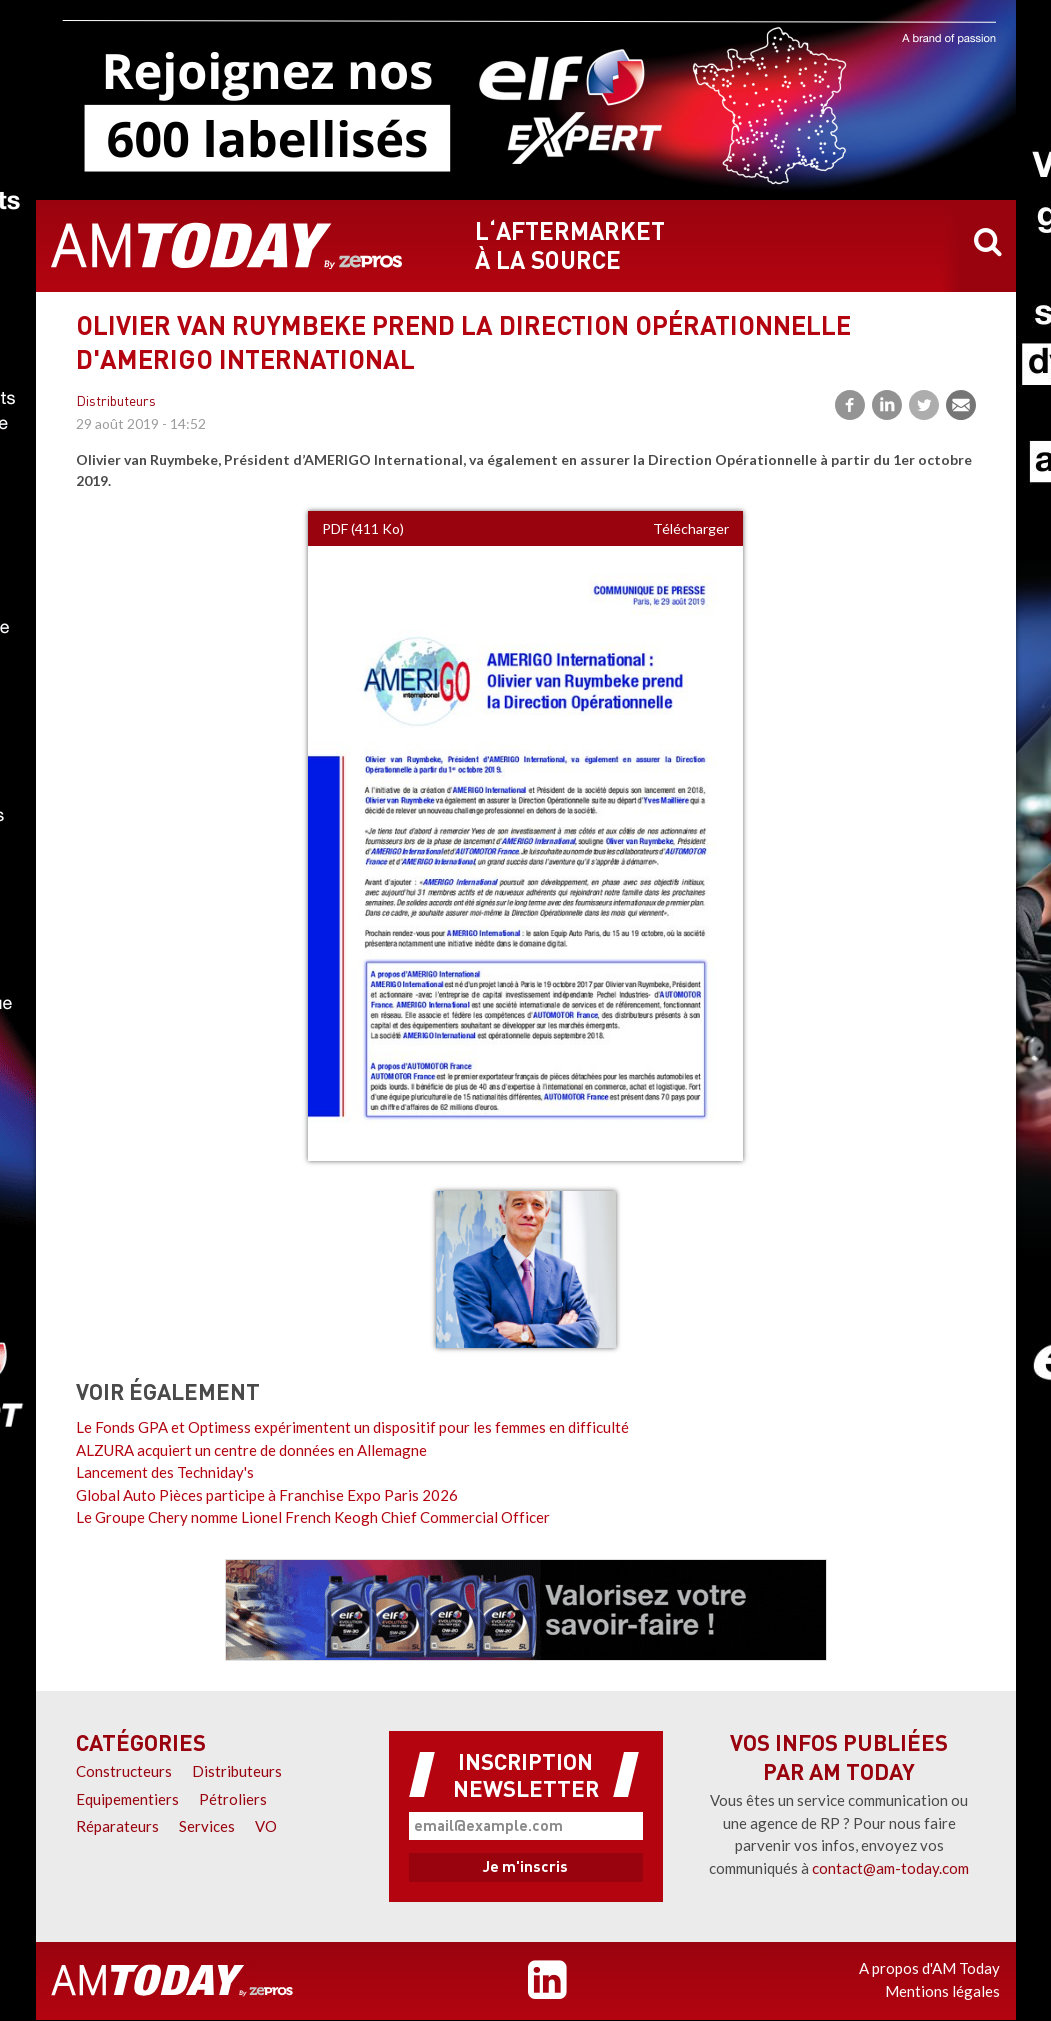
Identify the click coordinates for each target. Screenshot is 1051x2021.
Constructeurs (124, 1771)
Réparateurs (117, 1826)
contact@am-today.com (890, 1868)
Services (207, 1826)
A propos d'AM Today (929, 1968)
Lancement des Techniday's (165, 1472)
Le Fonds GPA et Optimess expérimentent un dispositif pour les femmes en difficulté (352, 1427)
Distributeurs (116, 402)
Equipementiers (127, 1799)
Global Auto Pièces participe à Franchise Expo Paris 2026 (267, 1495)
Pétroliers (233, 1799)
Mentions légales (942, 1991)
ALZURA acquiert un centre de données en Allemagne (251, 1450)
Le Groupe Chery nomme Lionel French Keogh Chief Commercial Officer (313, 1517)
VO (266, 1826)
